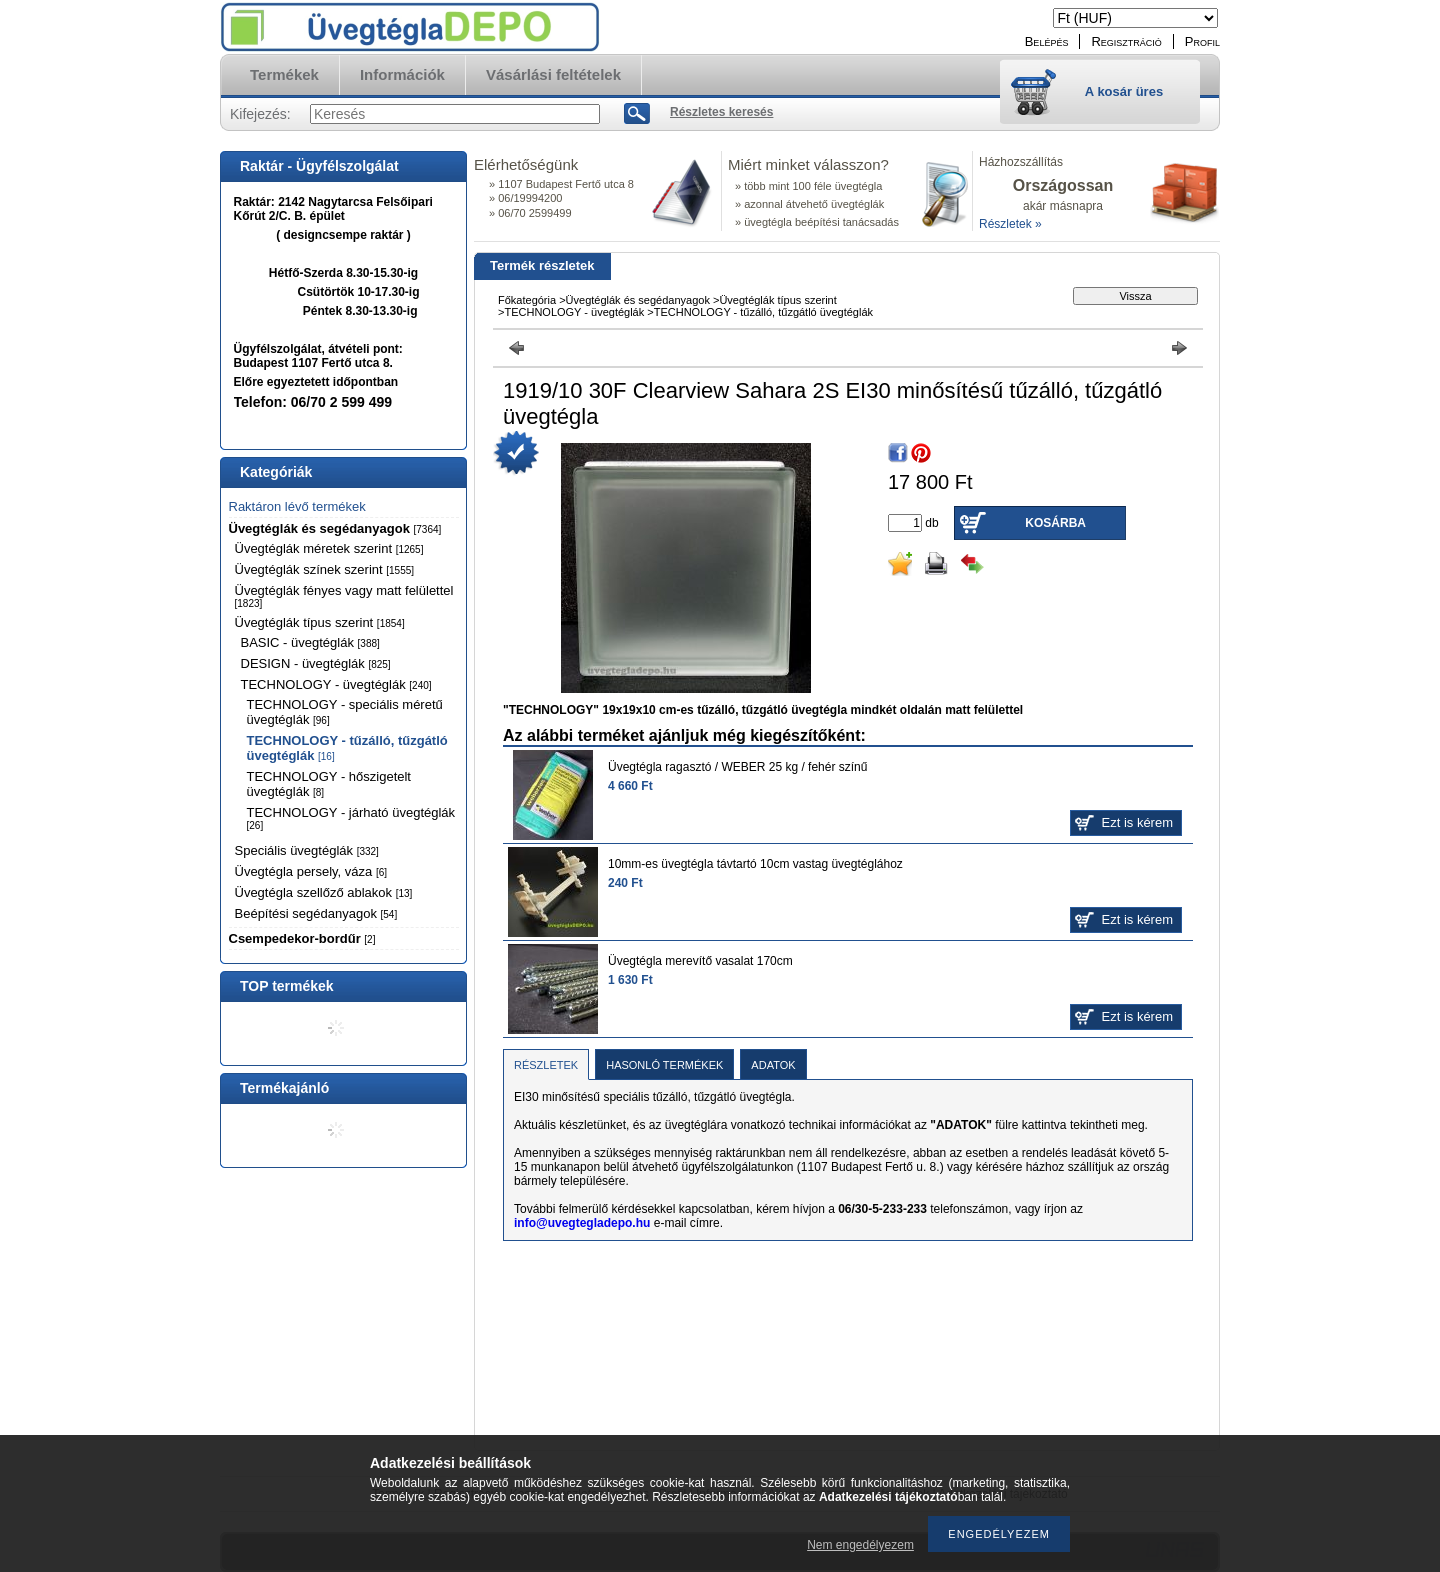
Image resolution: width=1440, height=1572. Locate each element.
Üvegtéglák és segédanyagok (335, 528)
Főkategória (527, 300)
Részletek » (1010, 224)
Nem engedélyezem (860, 1545)
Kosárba (1055, 523)
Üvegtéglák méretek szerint (329, 548)
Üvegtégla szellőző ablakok (324, 892)
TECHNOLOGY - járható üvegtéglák (351, 818)
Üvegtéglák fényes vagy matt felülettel (344, 596)
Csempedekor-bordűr (302, 938)
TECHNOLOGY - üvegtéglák (336, 684)
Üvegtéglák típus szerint (320, 622)
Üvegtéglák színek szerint (325, 569)
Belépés (1047, 41)
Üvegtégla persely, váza (311, 871)
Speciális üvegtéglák (307, 850)
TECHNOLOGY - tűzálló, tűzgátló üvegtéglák (763, 312)
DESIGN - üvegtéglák (316, 663)
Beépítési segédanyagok (316, 913)
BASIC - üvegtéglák (310, 642)
